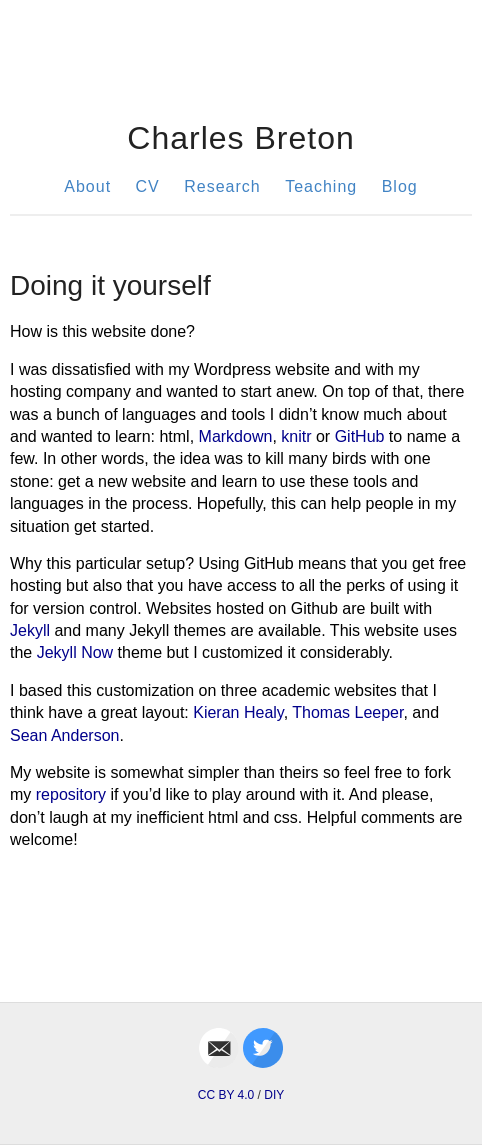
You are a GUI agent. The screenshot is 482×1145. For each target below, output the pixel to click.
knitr (296, 436)
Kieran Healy (238, 712)
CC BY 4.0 (226, 1095)
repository (71, 794)
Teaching (321, 186)
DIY (274, 1095)
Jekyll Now (75, 652)
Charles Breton (240, 138)
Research (222, 186)
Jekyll (30, 630)
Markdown (236, 436)
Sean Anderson (64, 735)
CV (148, 186)
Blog (400, 186)
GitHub (360, 436)
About (87, 186)
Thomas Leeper (347, 712)
